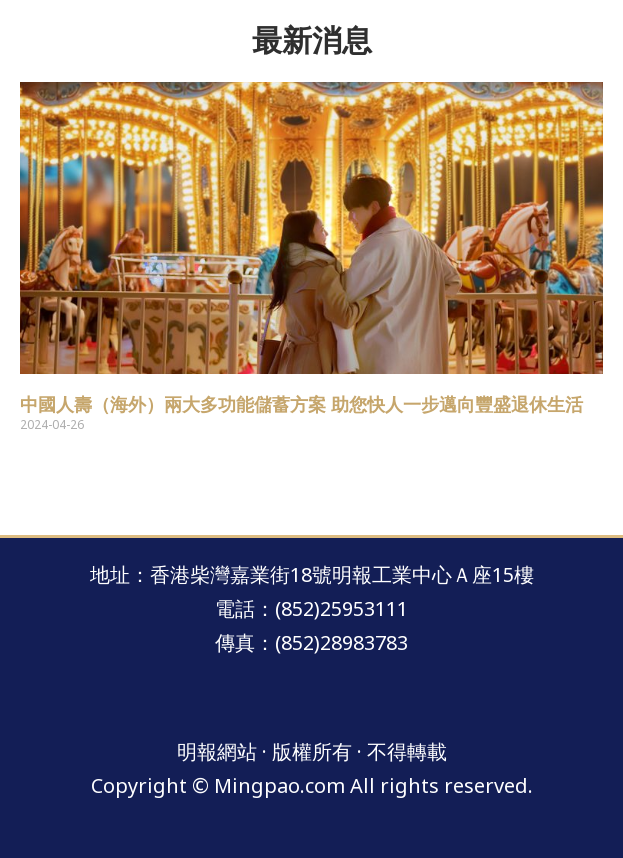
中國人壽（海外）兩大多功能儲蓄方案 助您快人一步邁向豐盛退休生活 (301, 405)
